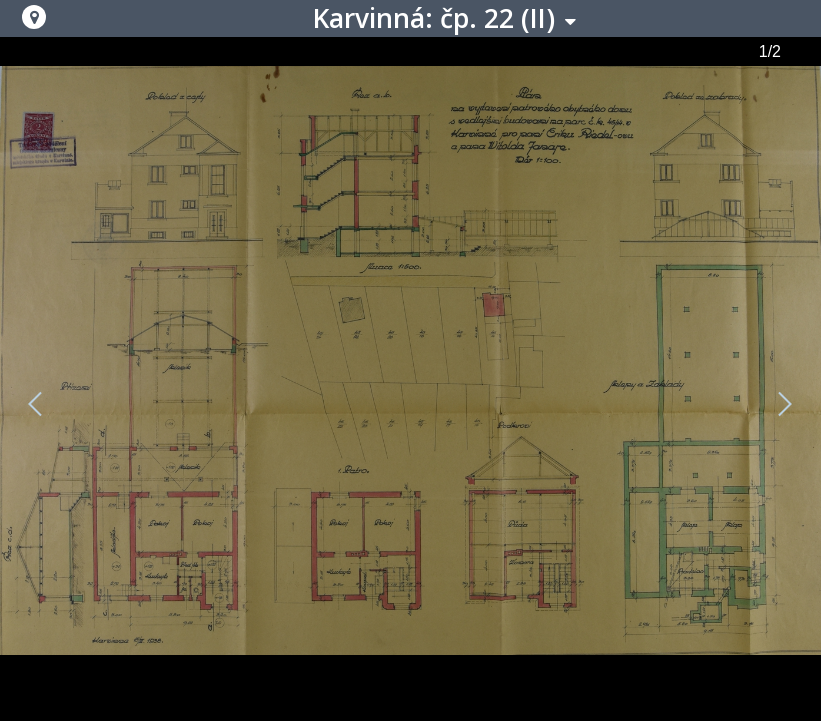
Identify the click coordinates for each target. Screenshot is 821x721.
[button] (34, 17)
